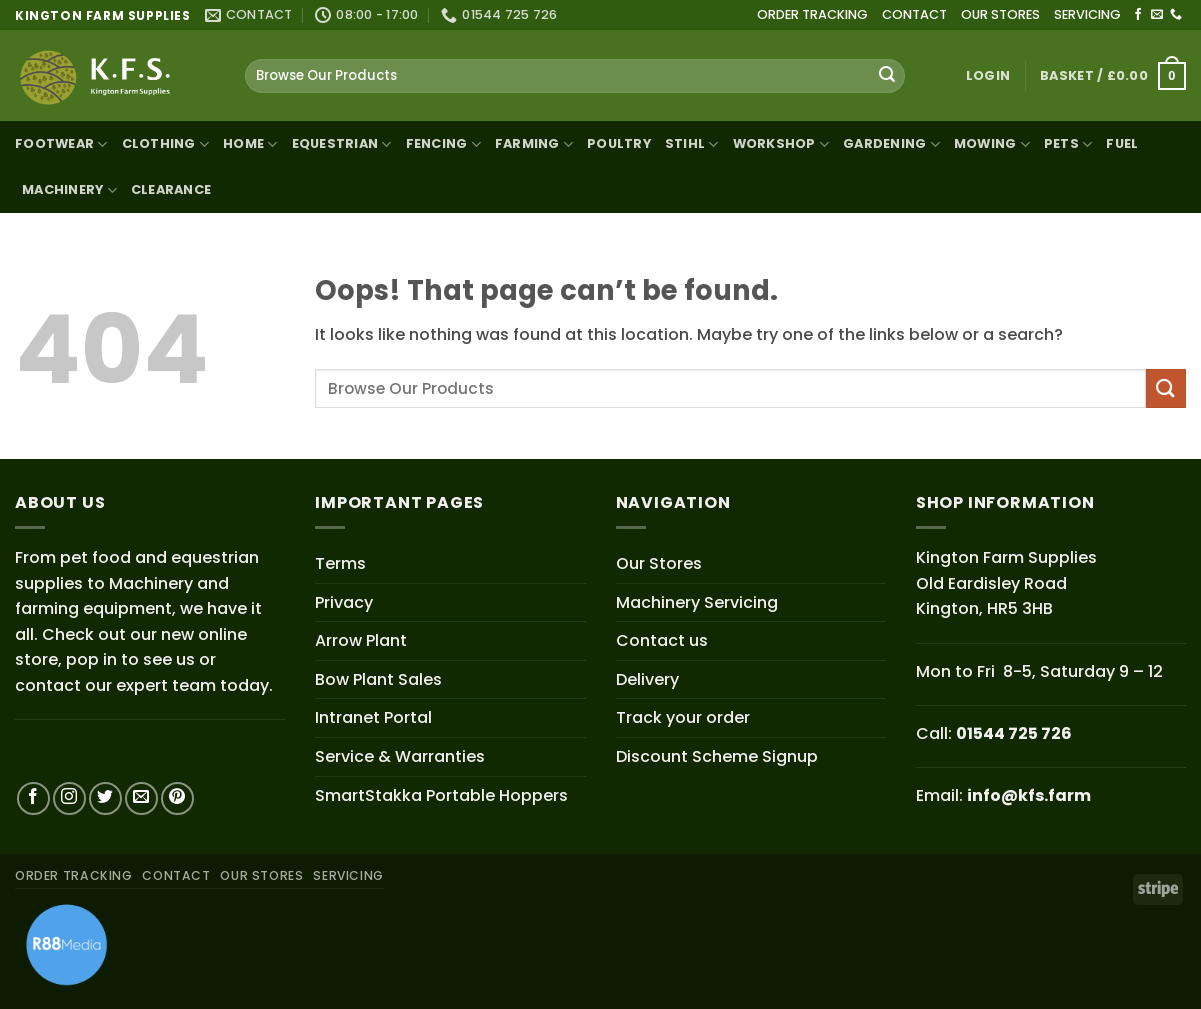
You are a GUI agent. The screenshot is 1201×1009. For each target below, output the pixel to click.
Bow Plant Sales (378, 679)
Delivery (647, 679)
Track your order (683, 717)
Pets (1068, 144)
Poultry (619, 143)
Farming (534, 144)
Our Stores (659, 563)
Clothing (166, 144)
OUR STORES (1000, 14)
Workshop (781, 144)
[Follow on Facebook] (1138, 15)
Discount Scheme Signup (717, 756)
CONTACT (914, 14)
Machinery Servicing (697, 602)
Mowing (992, 144)
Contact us (662, 640)
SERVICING (1087, 14)
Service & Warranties (400, 756)
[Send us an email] (1157, 15)
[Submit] (887, 76)
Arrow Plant (361, 640)
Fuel (1122, 143)
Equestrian (342, 144)
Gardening (891, 144)
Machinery (69, 190)
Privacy (344, 602)
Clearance (171, 189)
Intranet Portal (373, 717)
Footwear (61, 144)
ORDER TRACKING (812, 14)
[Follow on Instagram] (69, 798)
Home (250, 144)
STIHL (692, 144)
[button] (988, 76)
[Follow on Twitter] (105, 798)
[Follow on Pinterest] (177, 798)
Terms (340, 563)
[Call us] (1176, 15)
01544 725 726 (1014, 733)
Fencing (443, 144)
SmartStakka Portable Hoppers (441, 795)
